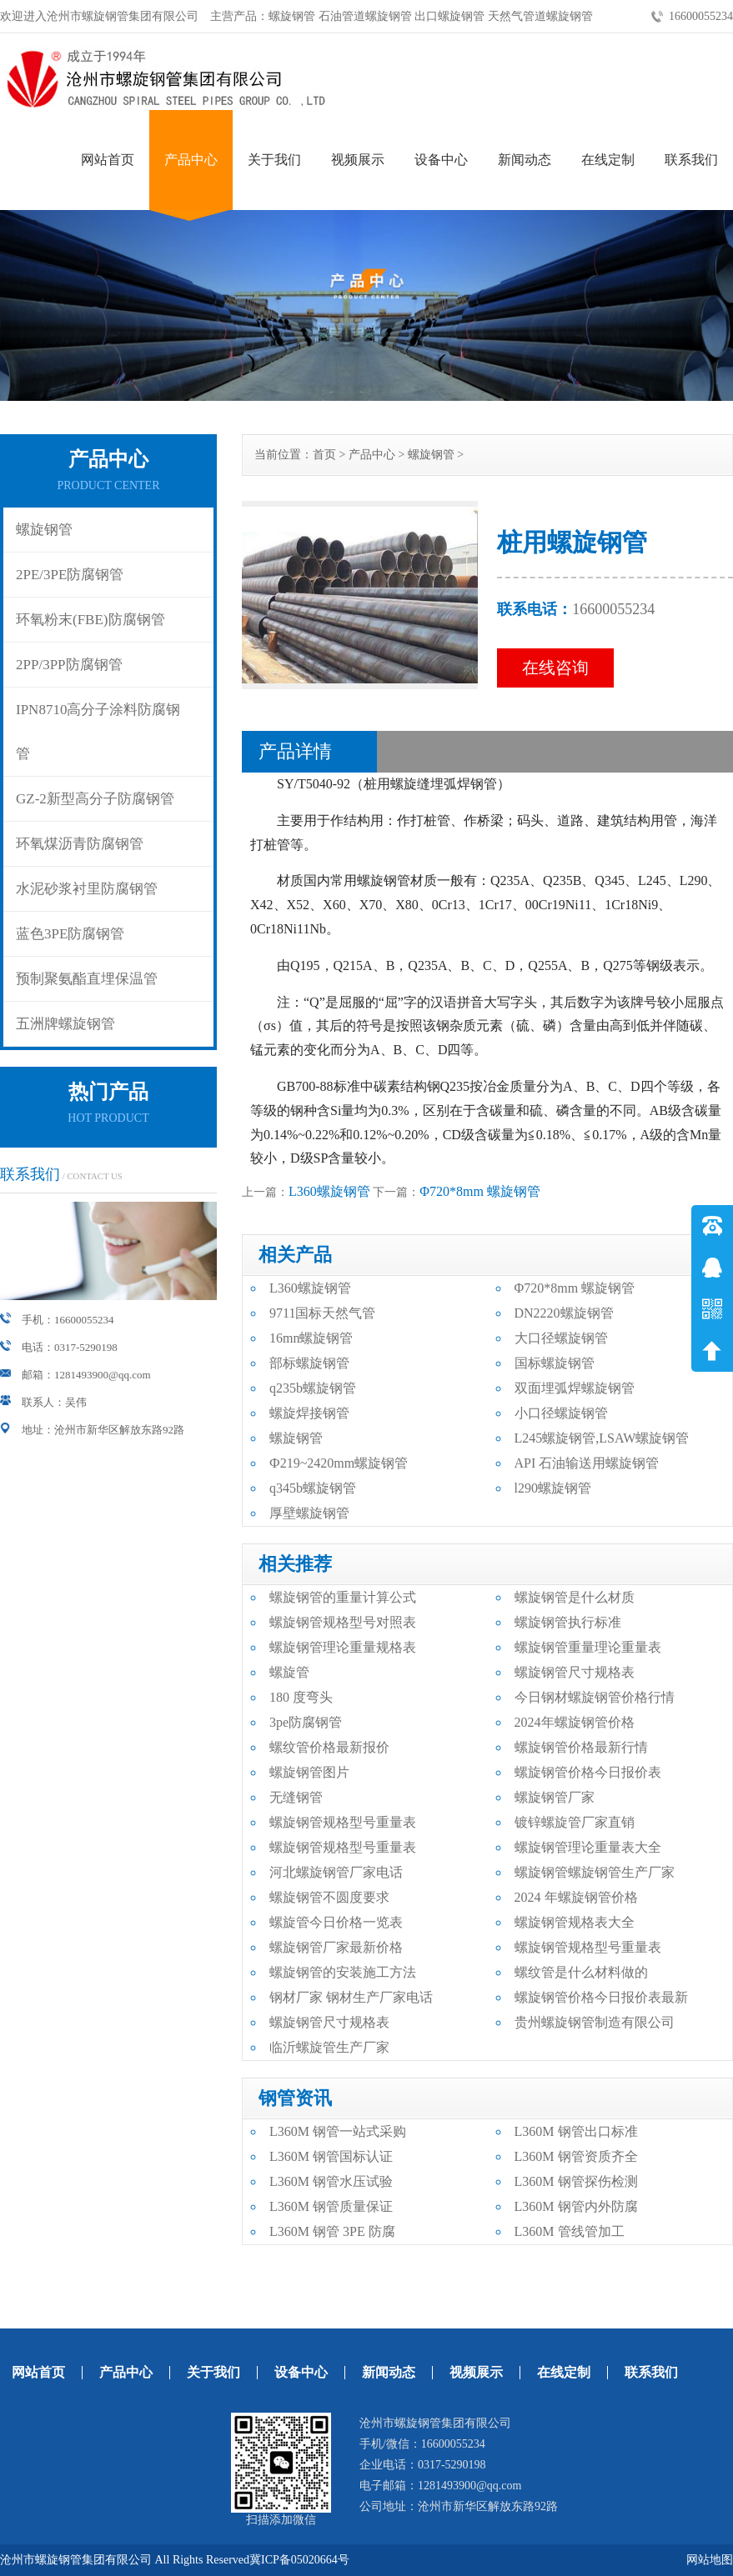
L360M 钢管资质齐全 (576, 2156)
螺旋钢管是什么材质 (575, 1597)
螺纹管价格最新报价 (329, 1747)
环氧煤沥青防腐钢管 (79, 844)
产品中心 (191, 160)
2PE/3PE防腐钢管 (69, 575)
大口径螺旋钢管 (561, 1338)
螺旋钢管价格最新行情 (581, 1747)
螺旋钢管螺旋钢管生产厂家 (595, 1872)
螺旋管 (289, 1672)
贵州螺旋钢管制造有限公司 (595, 2022)
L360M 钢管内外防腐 (576, 2206)
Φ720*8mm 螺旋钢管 (479, 1191)
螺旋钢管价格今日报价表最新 (601, 1997)
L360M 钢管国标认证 (331, 2156)
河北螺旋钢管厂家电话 (336, 1872)
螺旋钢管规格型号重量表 (342, 1822)
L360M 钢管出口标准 (576, 2131)
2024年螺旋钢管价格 (575, 1722)
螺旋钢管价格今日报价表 (588, 1772)
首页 (324, 454)
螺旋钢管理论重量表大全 (588, 1847)
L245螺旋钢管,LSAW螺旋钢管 (602, 1438)
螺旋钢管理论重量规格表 (342, 1647)
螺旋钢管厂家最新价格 (336, 1947)
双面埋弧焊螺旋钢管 (575, 1388)
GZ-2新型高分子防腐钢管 (95, 799)
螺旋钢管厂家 (555, 1797)
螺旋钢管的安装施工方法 (342, 1972)
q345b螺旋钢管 (312, 1488)
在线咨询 (555, 667)
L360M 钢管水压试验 (331, 2181)
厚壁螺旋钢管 (309, 1513)
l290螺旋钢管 (553, 1488)
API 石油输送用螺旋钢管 (587, 1463)
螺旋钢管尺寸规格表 (575, 1672)
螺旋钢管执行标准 (568, 1622)
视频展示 (357, 160)
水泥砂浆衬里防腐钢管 (87, 889)
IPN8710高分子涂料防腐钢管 (98, 732)
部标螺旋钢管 (309, 1363)
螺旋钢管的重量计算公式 (342, 1597)
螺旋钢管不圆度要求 (329, 1897)
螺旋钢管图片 (309, 1772)
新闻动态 (524, 160)
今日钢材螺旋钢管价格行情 (595, 1697)
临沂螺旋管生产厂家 (329, 2047)
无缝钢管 (296, 1797)
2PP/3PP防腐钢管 (69, 665)
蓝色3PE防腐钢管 (70, 934)
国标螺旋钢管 (555, 1363)
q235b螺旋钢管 (312, 1388)
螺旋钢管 (44, 530)
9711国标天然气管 (322, 1313)
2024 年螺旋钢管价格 (576, 1897)
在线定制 (608, 160)
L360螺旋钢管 (329, 1191)
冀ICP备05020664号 (299, 2559)
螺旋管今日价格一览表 (336, 1922)
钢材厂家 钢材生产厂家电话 (351, 1997)
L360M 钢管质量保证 (331, 2206)
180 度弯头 (301, 1697)
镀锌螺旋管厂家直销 (575, 1822)
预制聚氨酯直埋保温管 (87, 979)
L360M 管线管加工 (570, 2231)
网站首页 (107, 160)
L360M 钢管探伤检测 (576, 2181)
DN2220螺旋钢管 (564, 1313)
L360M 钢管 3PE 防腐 (332, 2231)
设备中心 (441, 160)
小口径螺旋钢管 (561, 1413)
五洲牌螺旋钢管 (65, 1024)
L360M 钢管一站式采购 (337, 2131)
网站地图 (709, 2559)
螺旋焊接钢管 (309, 1413)
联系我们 (691, 160)
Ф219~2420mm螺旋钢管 (338, 1463)
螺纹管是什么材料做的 (581, 1972)
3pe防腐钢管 (305, 1722)
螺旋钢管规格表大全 (575, 1922)
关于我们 (274, 160)
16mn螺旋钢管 (311, 1338)
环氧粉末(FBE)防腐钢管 (90, 620)
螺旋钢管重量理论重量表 (588, 1647)
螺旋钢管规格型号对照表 (342, 1622)
